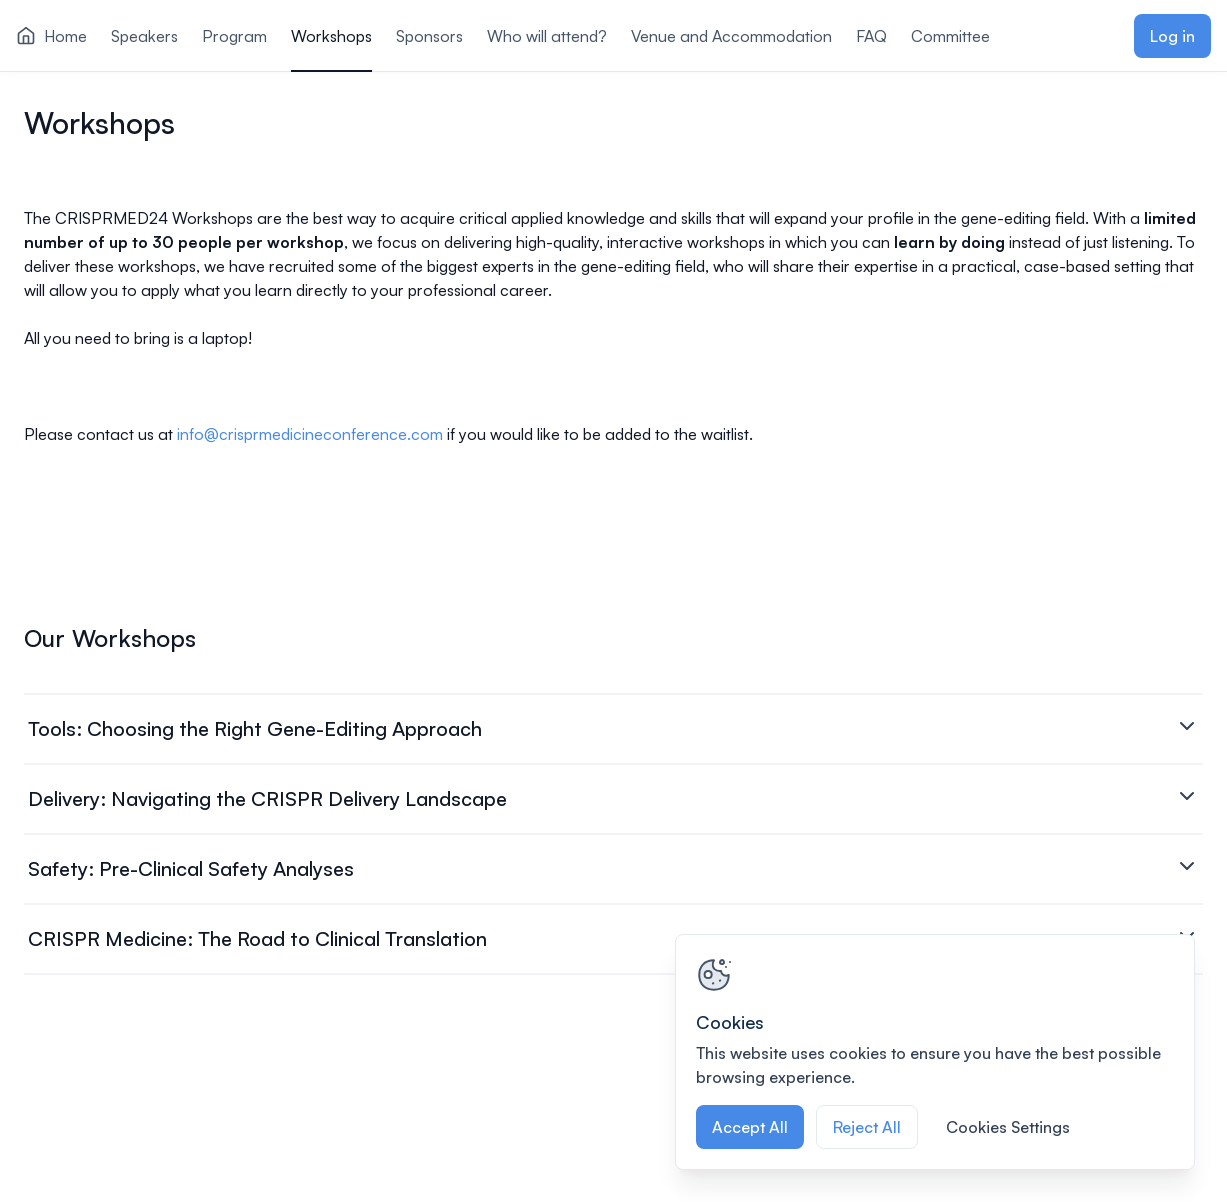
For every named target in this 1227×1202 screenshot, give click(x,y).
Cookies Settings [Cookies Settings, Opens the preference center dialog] (1008, 1127)
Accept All (750, 1127)
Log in (1172, 36)
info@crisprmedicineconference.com (310, 434)
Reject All (867, 1127)
